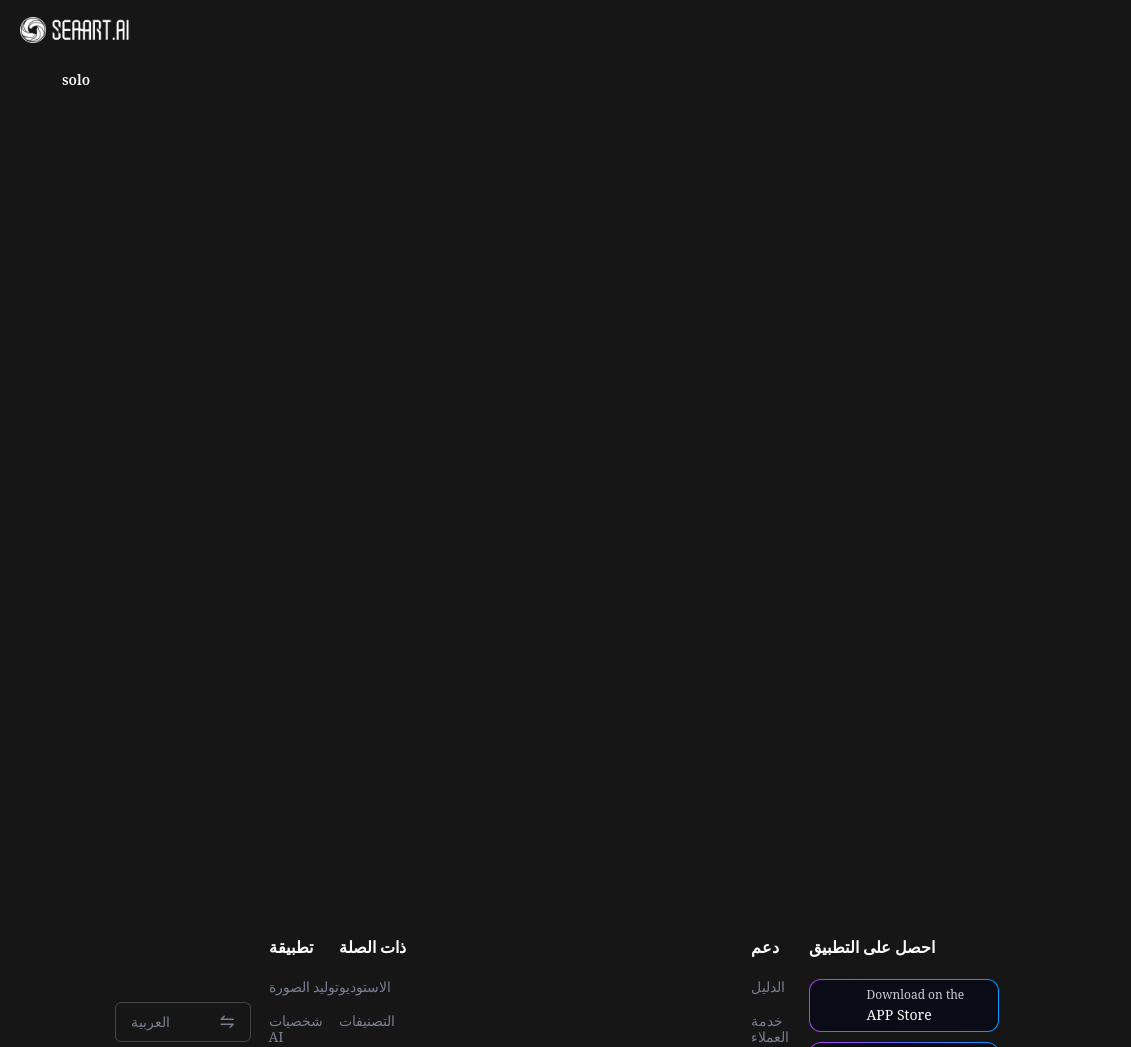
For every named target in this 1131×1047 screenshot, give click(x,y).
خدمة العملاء (770, 1029)
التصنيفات (367, 1021)
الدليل (768, 987)
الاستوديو (365, 987)
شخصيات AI (296, 1029)
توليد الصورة (304, 987)
